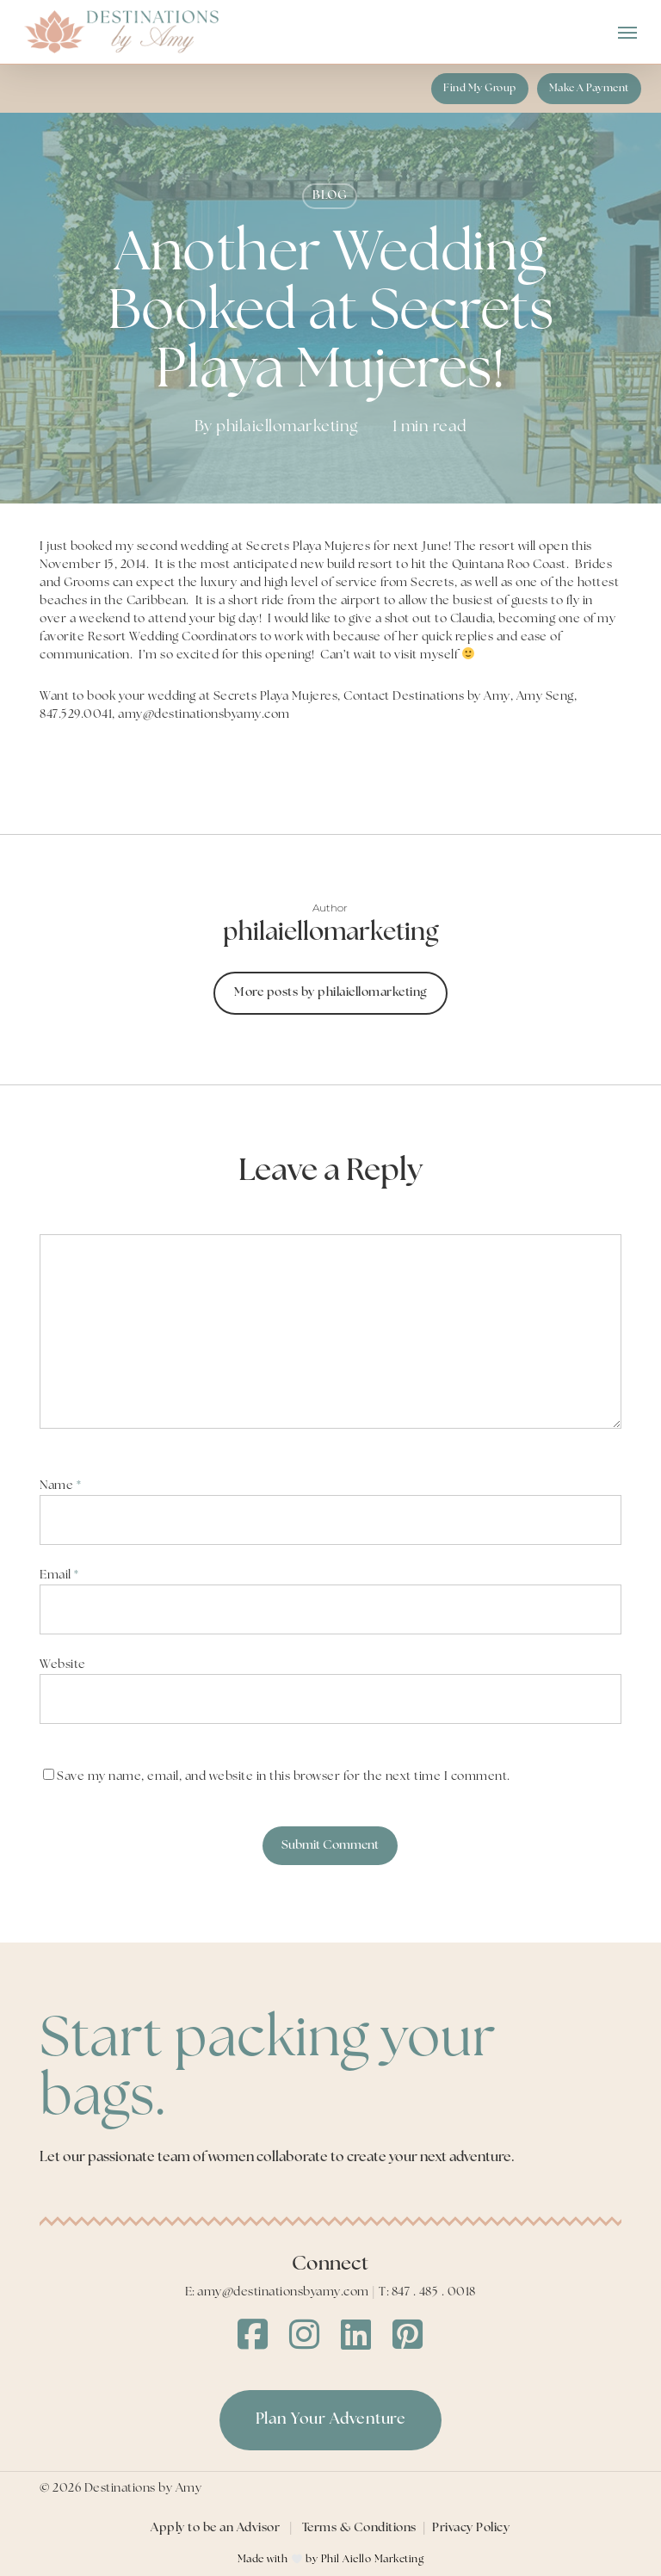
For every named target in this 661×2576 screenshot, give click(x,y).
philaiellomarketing (287, 427)
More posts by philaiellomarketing (330, 992)
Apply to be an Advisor (215, 2528)
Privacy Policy (471, 2528)
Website (63, 1665)
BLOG (329, 195)
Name (60, 1486)
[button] (627, 31)
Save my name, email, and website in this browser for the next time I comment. (283, 1776)
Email (59, 1575)
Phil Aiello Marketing (372, 2559)
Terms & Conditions (359, 2528)
